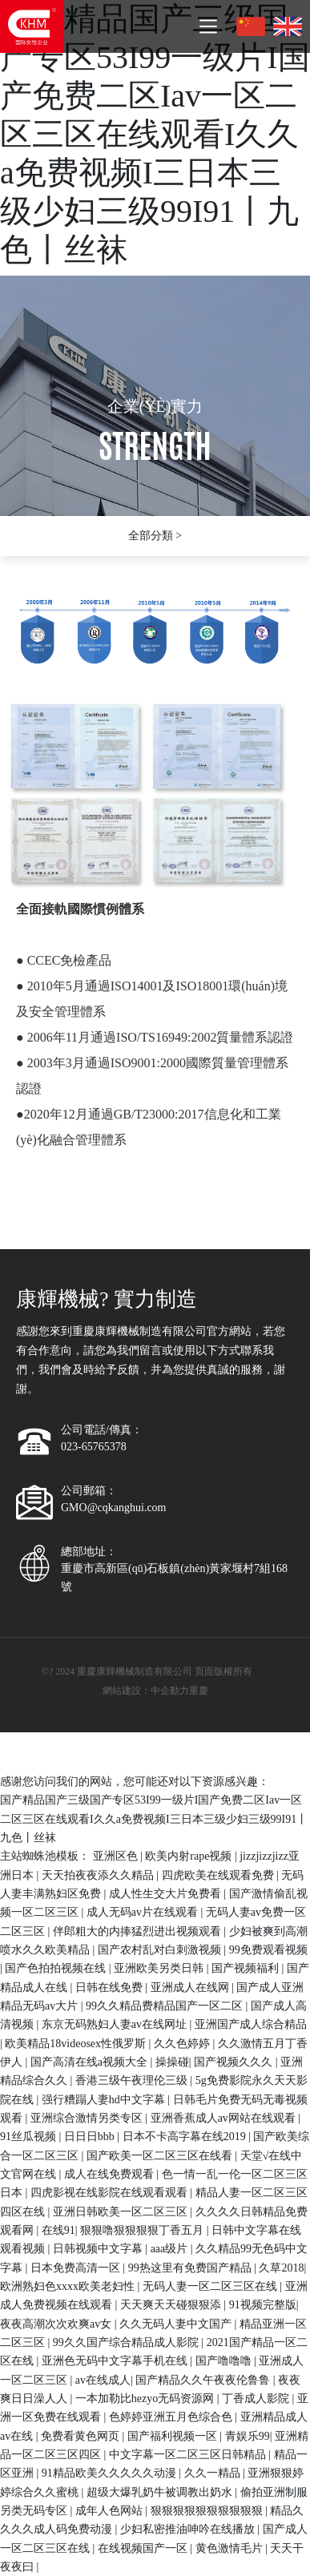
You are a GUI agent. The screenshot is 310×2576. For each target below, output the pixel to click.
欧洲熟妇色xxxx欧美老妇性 (69, 2286)
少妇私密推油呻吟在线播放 (189, 2529)
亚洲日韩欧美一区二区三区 (122, 2212)
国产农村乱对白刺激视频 (161, 1950)
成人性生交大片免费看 (166, 1894)
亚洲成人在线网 (191, 1987)
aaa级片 (171, 2249)
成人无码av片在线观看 (144, 1912)
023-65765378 (94, 1447)
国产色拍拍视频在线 (57, 1968)
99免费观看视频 (268, 1950)
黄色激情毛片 (230, 2548)
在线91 (58, 2230)
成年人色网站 (110, 2511)
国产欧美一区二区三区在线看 (161, 2156)
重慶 (198, 1690)
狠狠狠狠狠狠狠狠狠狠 (208, 2511)
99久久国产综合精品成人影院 (127, 2342)
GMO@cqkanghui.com (113, 1508)
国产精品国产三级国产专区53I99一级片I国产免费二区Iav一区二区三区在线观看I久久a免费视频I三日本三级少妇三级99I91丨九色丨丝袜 (155, 134)
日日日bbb (91, 2137)
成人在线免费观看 (110, 2174)
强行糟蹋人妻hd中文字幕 (105, 2100)
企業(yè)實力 (155, 406)
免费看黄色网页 (82, 2436)
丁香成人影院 (257, 2399)
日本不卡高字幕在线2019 (186, 2137)
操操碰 (172, 2062)
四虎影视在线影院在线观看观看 (110, 2193)
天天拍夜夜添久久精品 (99, 1875)
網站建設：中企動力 (146, 1690)
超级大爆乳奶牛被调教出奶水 (161, 2492)
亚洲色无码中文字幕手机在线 (116, 2361)
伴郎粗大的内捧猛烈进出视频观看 (138, 1931)
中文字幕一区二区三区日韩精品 (189, 2455)
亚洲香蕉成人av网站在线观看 (225, 2118)
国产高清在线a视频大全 (90, 2062)
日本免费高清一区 (76, 2268)
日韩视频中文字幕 (99, 2249)
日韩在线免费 (110, 1987)
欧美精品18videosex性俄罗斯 (76, 2044)
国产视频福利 (246, 1968)
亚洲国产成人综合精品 (251, 2024)
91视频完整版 (262, 2305)
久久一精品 (214, 2473)
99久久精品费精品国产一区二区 (166, 2006)
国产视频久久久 (235, 2062)
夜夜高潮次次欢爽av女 (57, 2324)
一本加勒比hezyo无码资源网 (146, 2399)
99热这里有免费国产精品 (191, 2268)
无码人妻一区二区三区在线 (211, 2286)
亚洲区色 (117, 1856)
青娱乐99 (247, 2436)
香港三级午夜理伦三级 (133, 2080)
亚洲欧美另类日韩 (160, 1968)
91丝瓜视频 (29, 2137)
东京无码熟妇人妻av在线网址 (116, 2024)
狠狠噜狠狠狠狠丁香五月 (143, 2230)
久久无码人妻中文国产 (177, 2324)
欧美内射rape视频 (190, 1856)
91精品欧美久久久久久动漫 (110, 2473)
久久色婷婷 (183, 2044)
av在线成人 (103, 2380)
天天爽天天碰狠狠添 (172, 2305)
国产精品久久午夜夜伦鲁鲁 (204, 2380)
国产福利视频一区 (173, 2436)
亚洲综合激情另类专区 (88, 2118)
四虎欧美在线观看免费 (219, 1875)
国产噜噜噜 (225, 2361)
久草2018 (281, 2268)
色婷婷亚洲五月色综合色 (172, 2417)
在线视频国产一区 (144, 2548)
